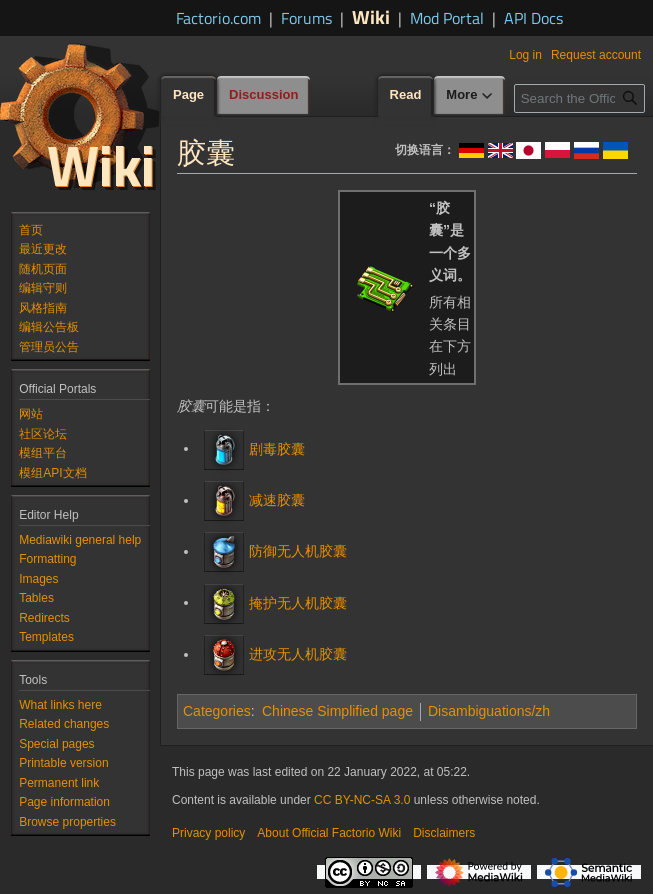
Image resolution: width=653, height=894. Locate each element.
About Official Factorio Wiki (329, 833)
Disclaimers (444, 833)
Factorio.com (218, 18)
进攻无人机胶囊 (298, 654)
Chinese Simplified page (337, 711)
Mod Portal (447, 18)
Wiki (371, 16)
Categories (217, 711)
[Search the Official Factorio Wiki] (579, 98)
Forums (306, 18)
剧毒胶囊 (277, 448)
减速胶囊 (277, 500)
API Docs (533, 18)
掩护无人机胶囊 (298, 602)
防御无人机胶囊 (298, 551)
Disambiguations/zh (489, 711)
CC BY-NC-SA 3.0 (362, 800)
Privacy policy (208, 833)
